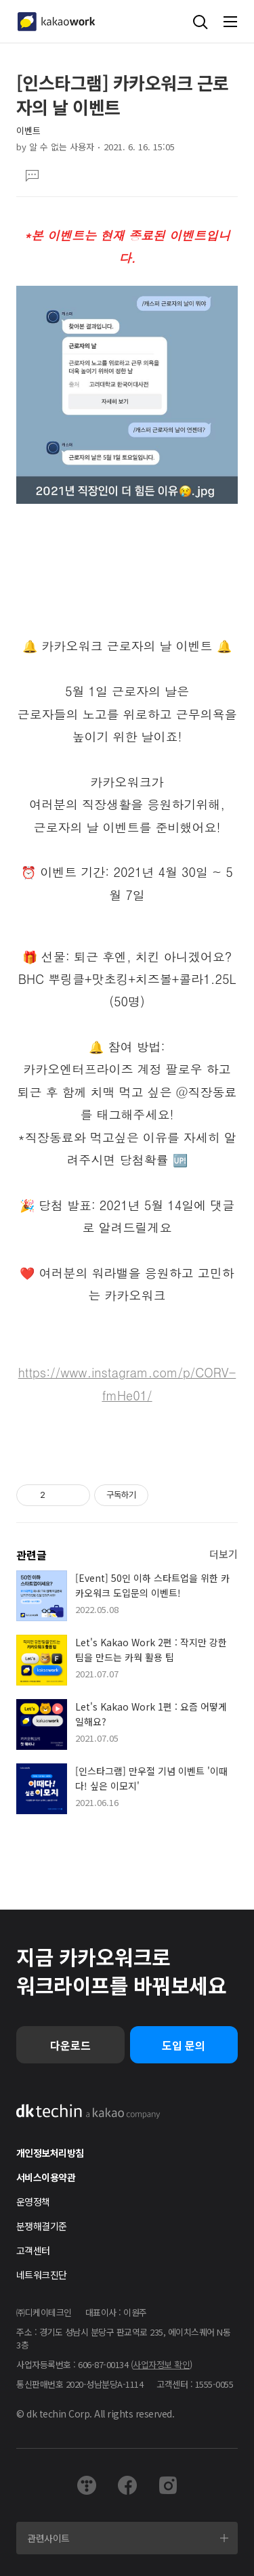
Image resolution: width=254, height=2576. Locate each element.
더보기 (223, 1554)
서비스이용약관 (45, 2177)
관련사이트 (48, 2538)
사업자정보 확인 (161, 2364)
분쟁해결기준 (41, 2226)
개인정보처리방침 (49, 2153)
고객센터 (33, 2250)
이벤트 (28, 130)
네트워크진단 (41, 2274)
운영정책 (33, 2201)
